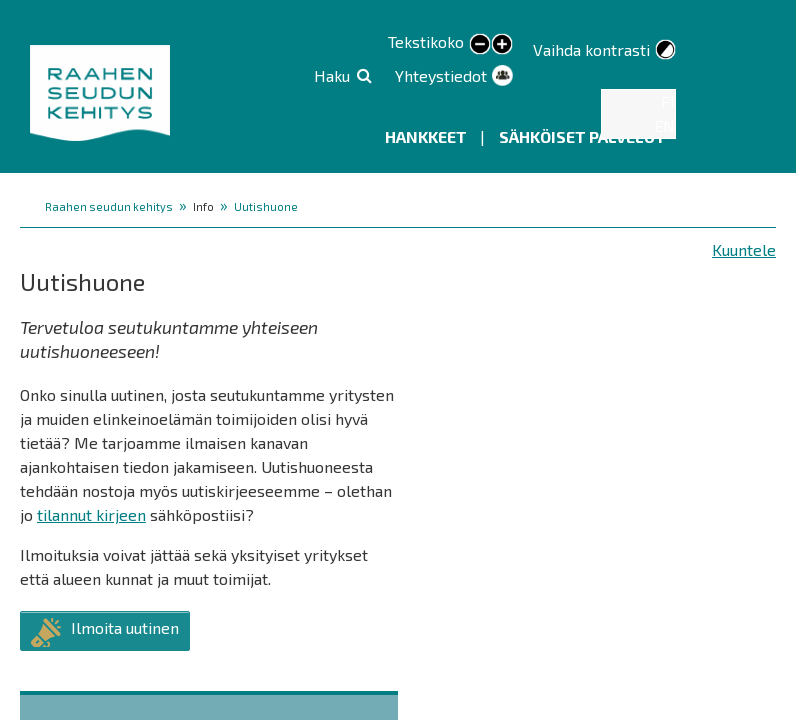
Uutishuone (266, 206)
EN (664, 125)
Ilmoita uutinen (125, 627)
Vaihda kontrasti (591, 49)
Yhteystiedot (441, 75)
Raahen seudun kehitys (109, 206)
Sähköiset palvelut (582, 136)
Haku (332, 75)
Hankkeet (427, 136)
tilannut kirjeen (91, 514)
